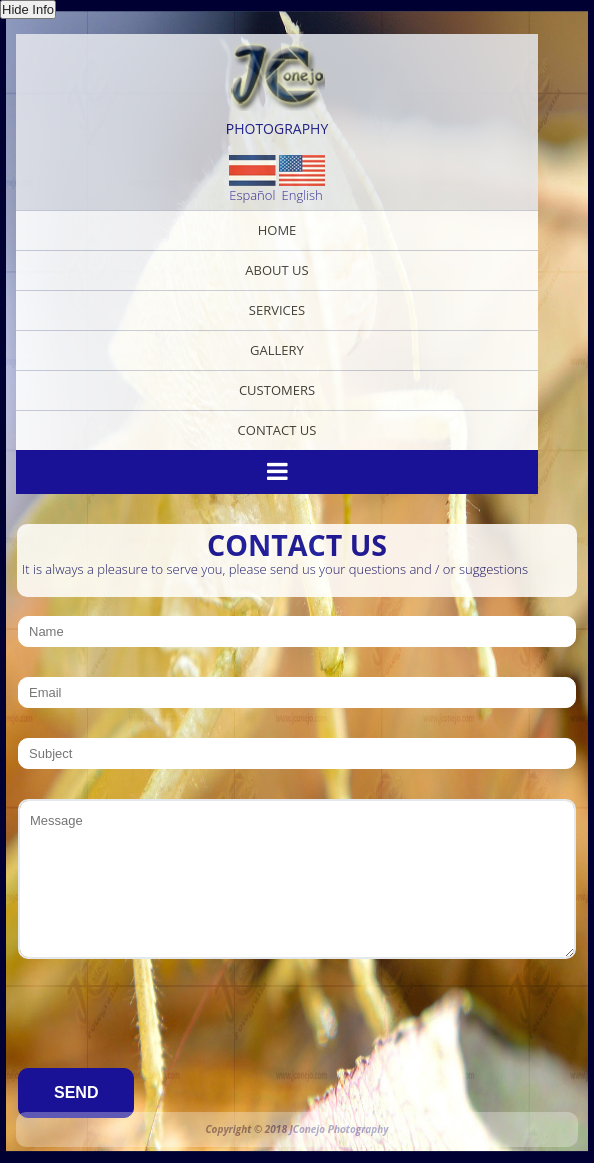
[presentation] (170, 1028)
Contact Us (277, 430)
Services (277, 310)
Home (277, 230)
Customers (277, 390)
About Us (276, 270)
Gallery (277, 350)
